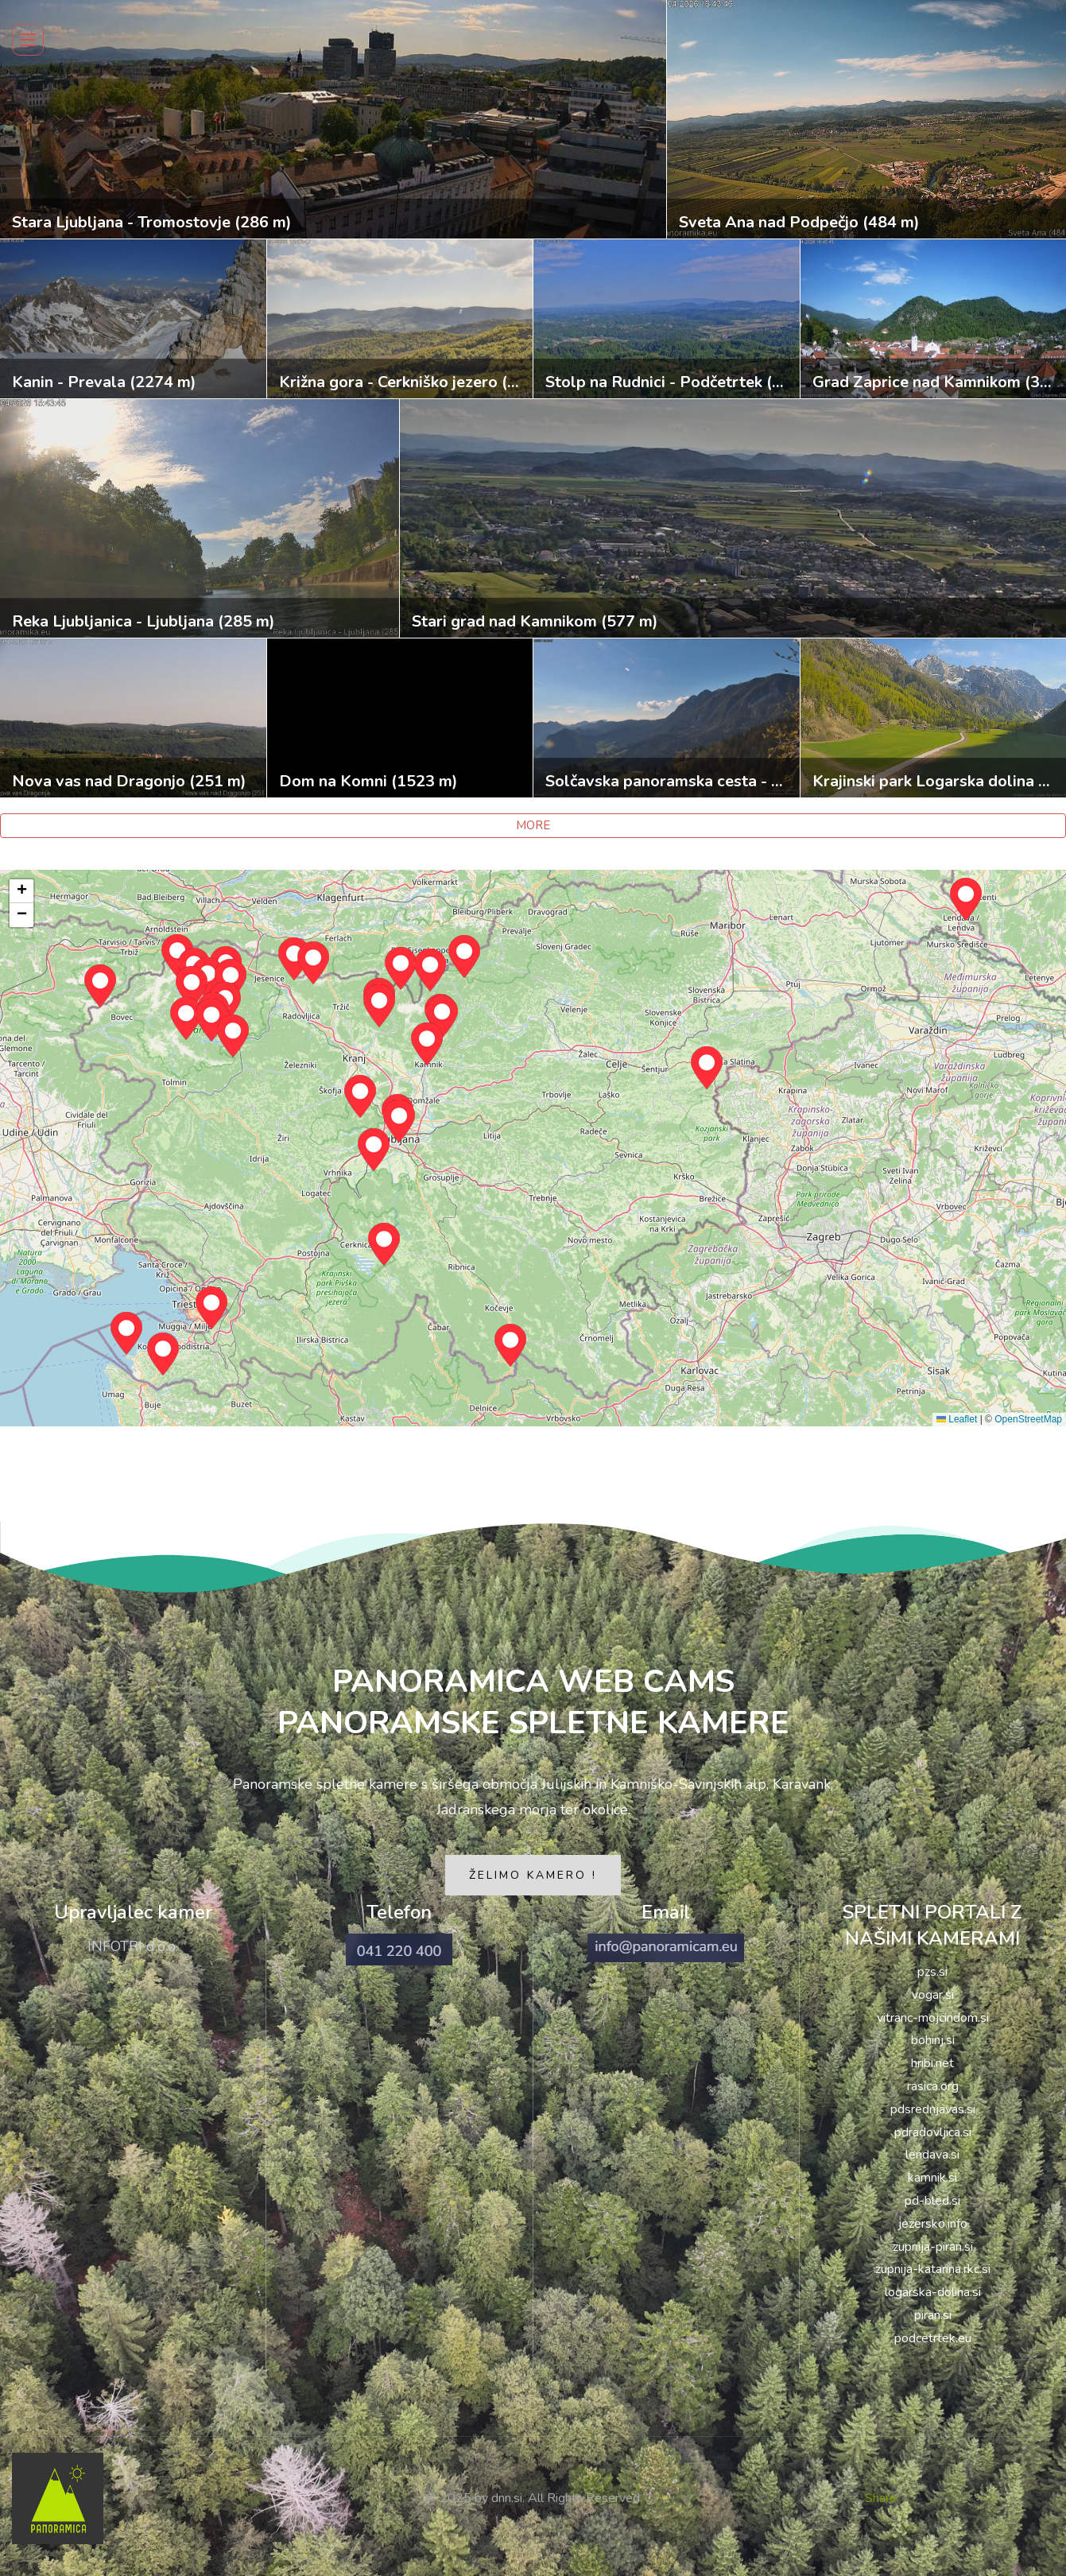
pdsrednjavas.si (932, 2109)
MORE (533, 825)
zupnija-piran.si (933, 2247)
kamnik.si (932, 2177)
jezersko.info (932, 2224)
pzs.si (932, 1971)
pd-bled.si (932, 2200)
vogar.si (933, 1995)
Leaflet (956, 1419)
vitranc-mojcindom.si (933, 2018)
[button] (373, 1149)
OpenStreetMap (1028, 1419)
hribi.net (932, 2063)
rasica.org (933, 2086)
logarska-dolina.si (933, 2292)
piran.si (933, 2315)
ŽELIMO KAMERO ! (533, 1875)
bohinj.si (933, 2040)
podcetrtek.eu (932, 2338)
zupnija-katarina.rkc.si (932, 2269)
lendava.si (932, 2154)
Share (881, 2498)
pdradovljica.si (932, 2132)
